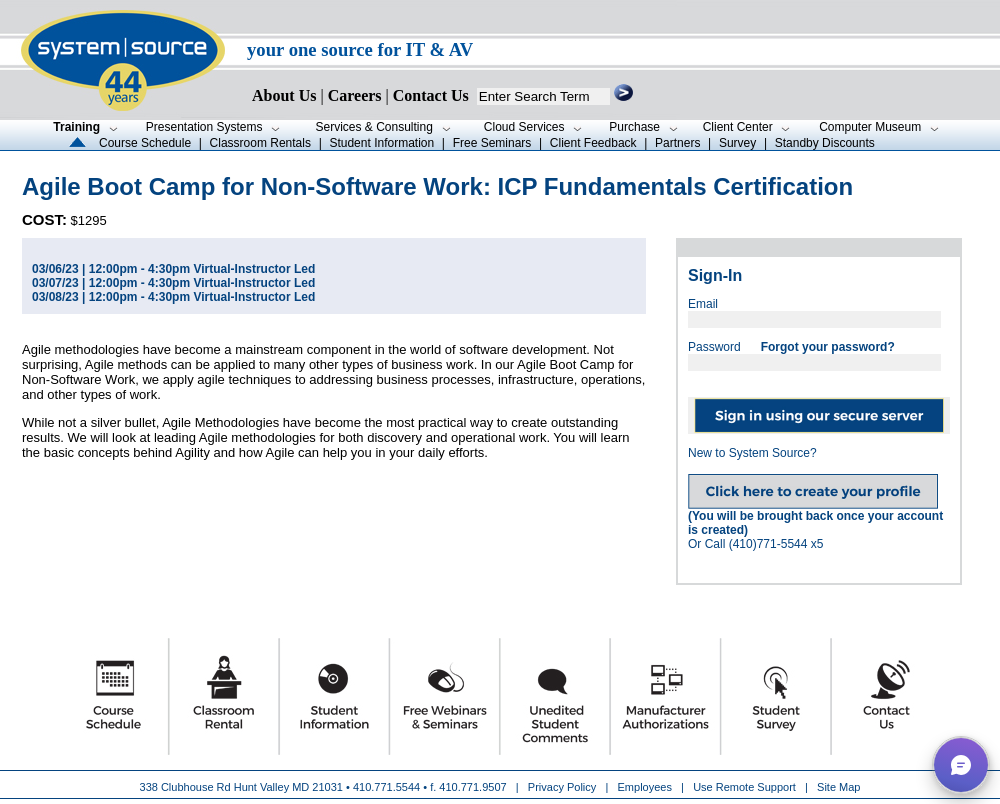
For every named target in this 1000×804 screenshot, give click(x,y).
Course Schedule (145, 143)
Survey (737, 143)
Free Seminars (492, 143)
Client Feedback (593, 143)
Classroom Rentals (260, 143)
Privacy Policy (564, 787)
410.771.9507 (472, 787)
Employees (645, 787)
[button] (961, 765)
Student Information (381, 143)
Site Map (838, 787)
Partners (677, 143)
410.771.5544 (386, 787)
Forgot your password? (828, 347)
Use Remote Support (744, 787)
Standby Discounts (825, 143)
